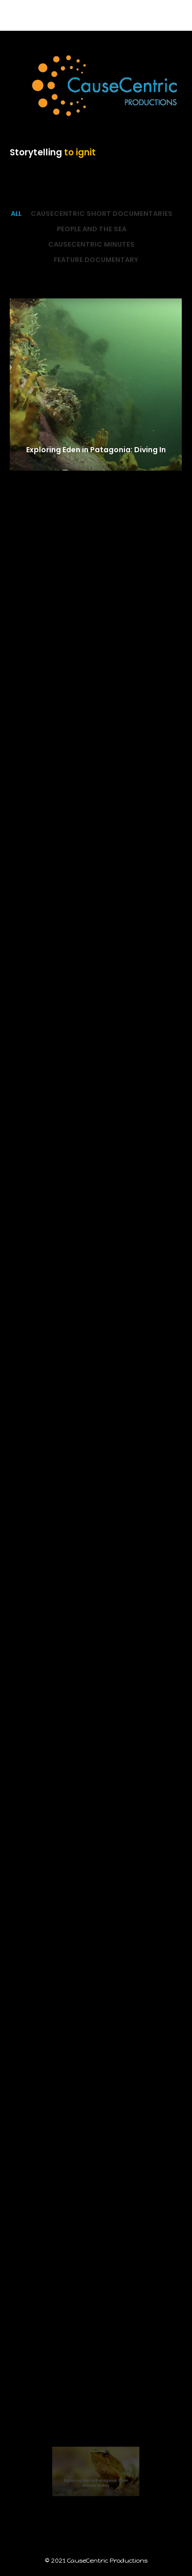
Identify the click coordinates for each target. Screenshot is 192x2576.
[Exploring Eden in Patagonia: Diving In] (96, 384)
